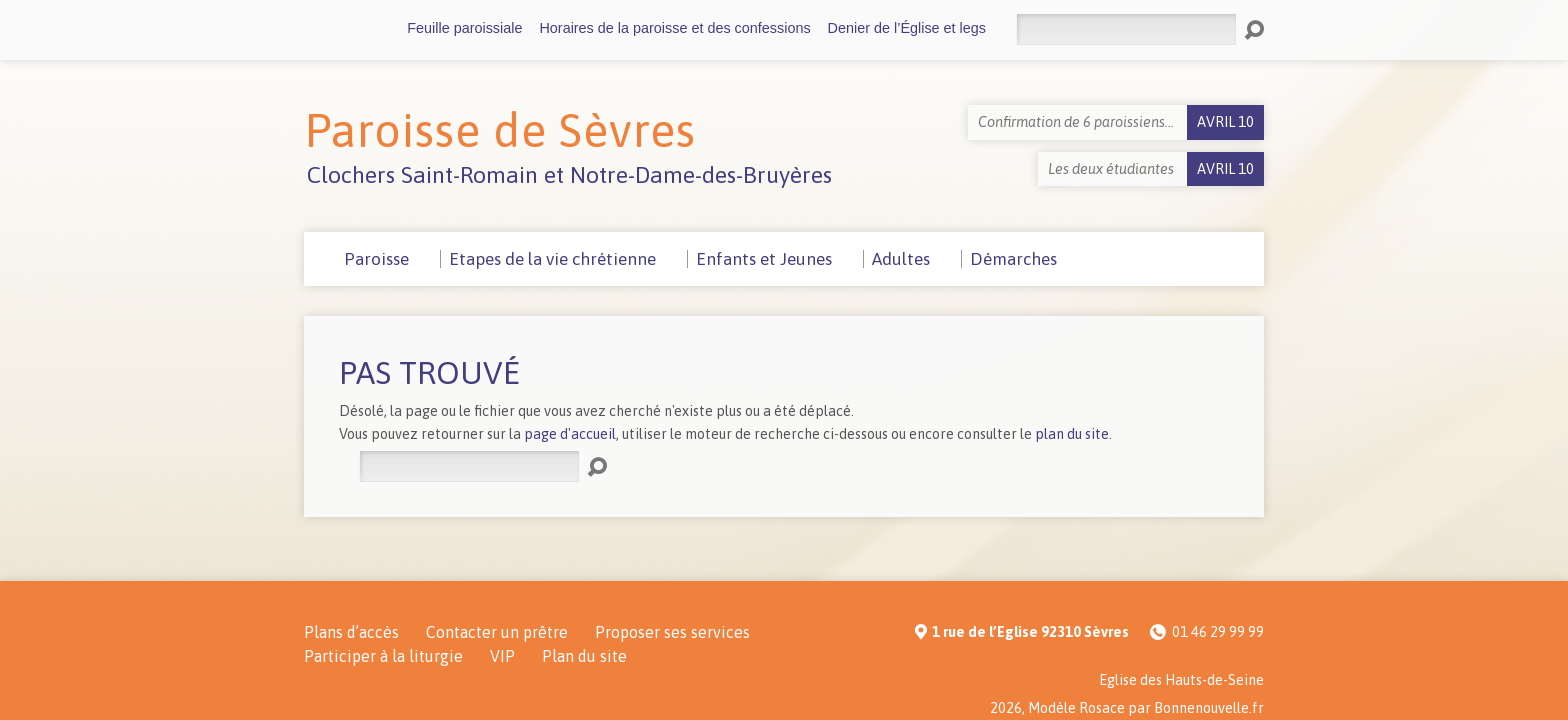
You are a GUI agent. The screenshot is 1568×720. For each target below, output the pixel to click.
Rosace (1102, 708)
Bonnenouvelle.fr (1209, 708)
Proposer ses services (672, 632)
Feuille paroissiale (464, 28)
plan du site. (1073, 434)
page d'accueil (570, 434)
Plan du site (584, 656)
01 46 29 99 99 (1218, 632)
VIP (502, 656)
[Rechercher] (1126, 29)
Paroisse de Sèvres (500, 130)
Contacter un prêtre (497, 632)
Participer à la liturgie (383, 656)
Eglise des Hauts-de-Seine (1181, 680)
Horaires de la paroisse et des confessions (674, 28)
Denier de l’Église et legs (907, 28)
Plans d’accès (351, 632)
